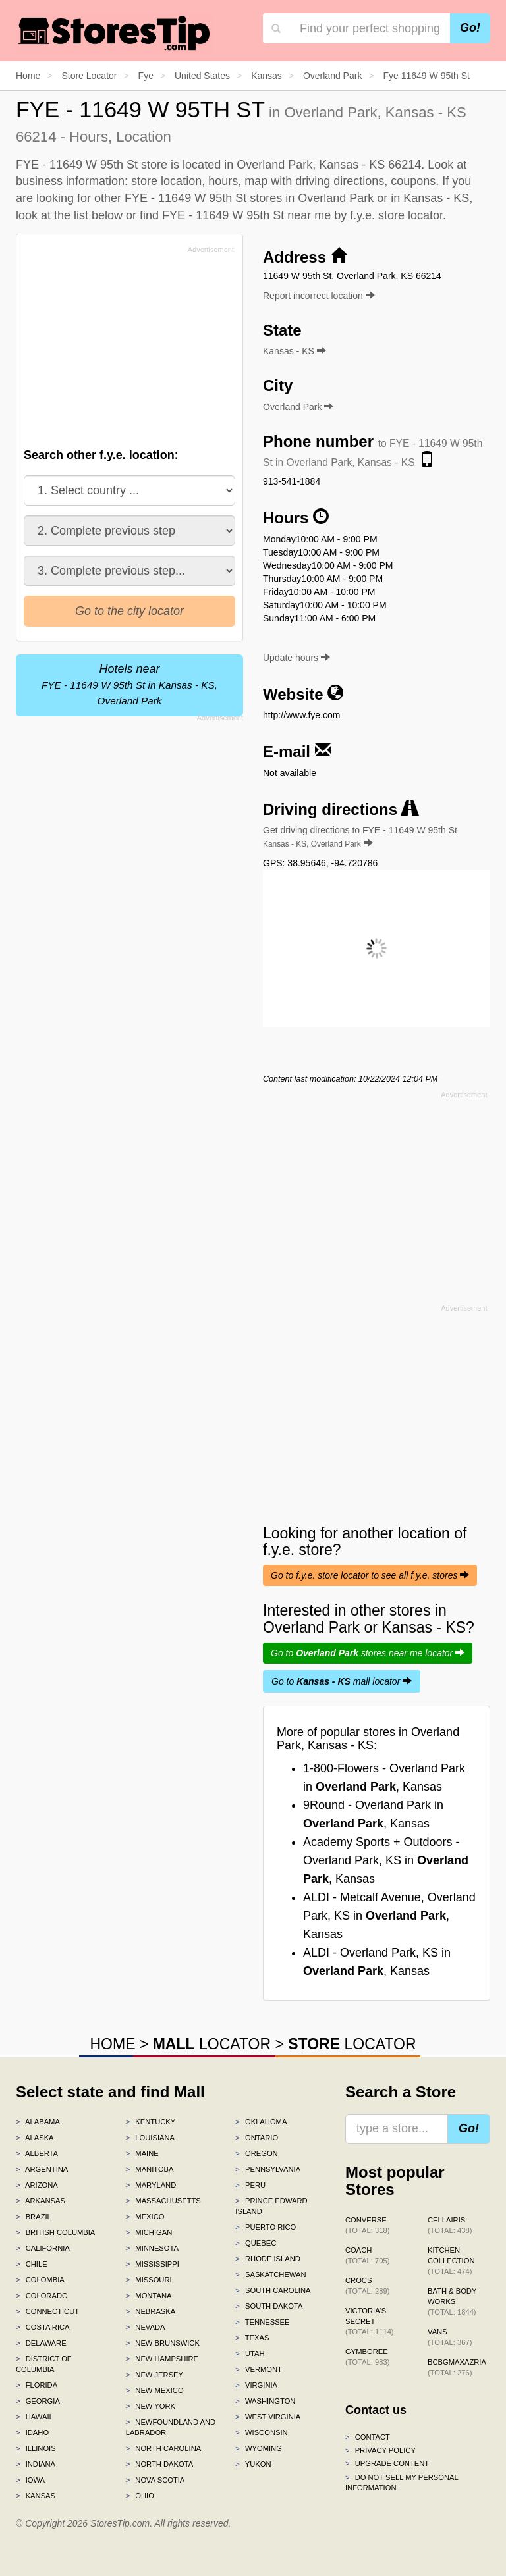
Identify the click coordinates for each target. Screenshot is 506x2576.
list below (98, 215)
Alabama (38, 2122)
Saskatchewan (270, 2274)
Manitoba (150, 2169)
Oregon (256, 2153)
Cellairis (450, 2225)
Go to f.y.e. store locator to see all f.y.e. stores (370, 1575)
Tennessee (262, 2322)
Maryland (151, 2185)
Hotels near (129, 684)
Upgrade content (387, 2463)
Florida (36, 2385)
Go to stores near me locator (367, 1653)
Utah (249, 2353)
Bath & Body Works (452, 2301)
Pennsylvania (267, 2169)
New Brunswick (163, 2343)
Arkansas (40, 2201)
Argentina (42, 2169)
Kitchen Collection (451, 2260)
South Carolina (272, 2290)
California (43, 2248)
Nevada (145, 2327)
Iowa (30, 2480)
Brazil (33, 2217)
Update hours (296, 657)
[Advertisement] (123, 350)
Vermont (258, 2369)
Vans (450, 2337)
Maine (142, 2153)
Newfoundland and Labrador (170, 2427)
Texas (252, 2338)
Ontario (256, 2138)
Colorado (42, 2296)
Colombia (40, 2280)
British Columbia (55, 2232)
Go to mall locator (341, 1681)
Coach (367, 2255)
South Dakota (268, 2306)
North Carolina (164, 2448)
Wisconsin (261, 2432)
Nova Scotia (155, 2480)
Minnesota (152, 2248)
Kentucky (151, 2122)
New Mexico (155, 2390)
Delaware (41, 2343)
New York (150, 2406)
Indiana (35, 2464)
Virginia (256, 2385)
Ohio (140, 2496)
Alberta (37, 2153)
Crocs (367, 2285)
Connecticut (47, 2311)
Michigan (149, 2232)
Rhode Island (267, 2259)
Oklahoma (261, 2122)
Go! (470, 27)
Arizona (37, 2185)
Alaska (35, 2138)
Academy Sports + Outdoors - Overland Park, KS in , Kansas (385, 1860)
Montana (149, 2296)
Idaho (32, 2432)
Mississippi (152, 2264)
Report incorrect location (319, 295)
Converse (367, 2225)
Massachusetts (163, 2201)
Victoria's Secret (369, 2321)
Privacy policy (380, 2450)
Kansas (35, 2496)
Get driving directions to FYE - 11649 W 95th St (360, 837)
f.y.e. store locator (396, 215)
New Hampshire (162, 2359)
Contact (367, 2437)
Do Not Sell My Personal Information (401, 2482)
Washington (265, 2401)
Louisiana (150, 2138)
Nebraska (151, 2311)
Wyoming (258, 2448)
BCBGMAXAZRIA (457, 2367)
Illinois (36, 2448)
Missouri (149, 2280)
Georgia (38, 2401)
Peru (250, 2185)
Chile (31, 2264)
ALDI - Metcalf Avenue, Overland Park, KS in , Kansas (389, 1916)
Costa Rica (43, 2327)
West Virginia (267, 2417)
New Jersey (154, 2375)
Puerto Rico (265, 2227)
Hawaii (33, 2417)
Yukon (253, 2464)
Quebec (255, 2243)
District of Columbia (44, 2364)
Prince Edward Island (271, 2206)
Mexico (145, 2217)
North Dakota (160, 2464)
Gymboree (367, 2357)
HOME (112, 2044)
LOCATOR (212, 2044)
